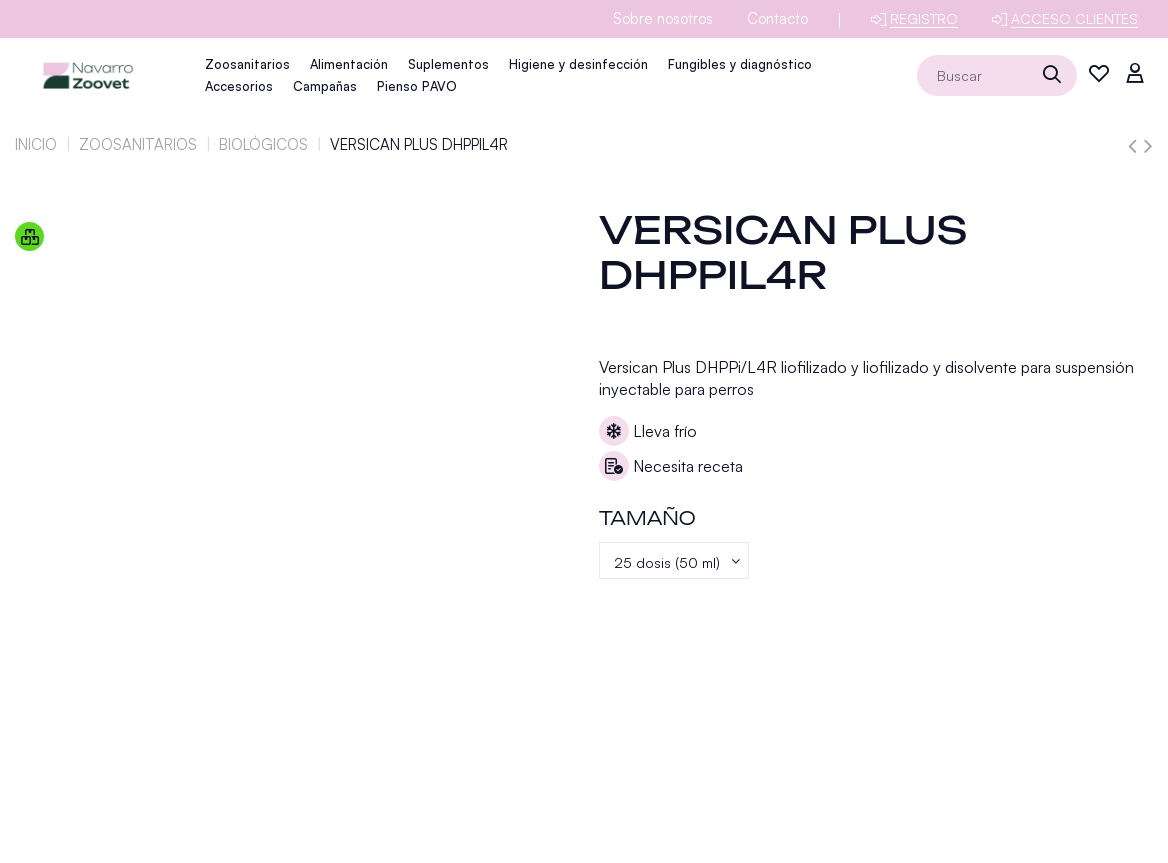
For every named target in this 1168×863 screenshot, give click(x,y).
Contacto (777, 18)
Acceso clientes (1074, 18)
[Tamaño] (680, 563)
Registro (924, 18)
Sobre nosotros (663, 18)
